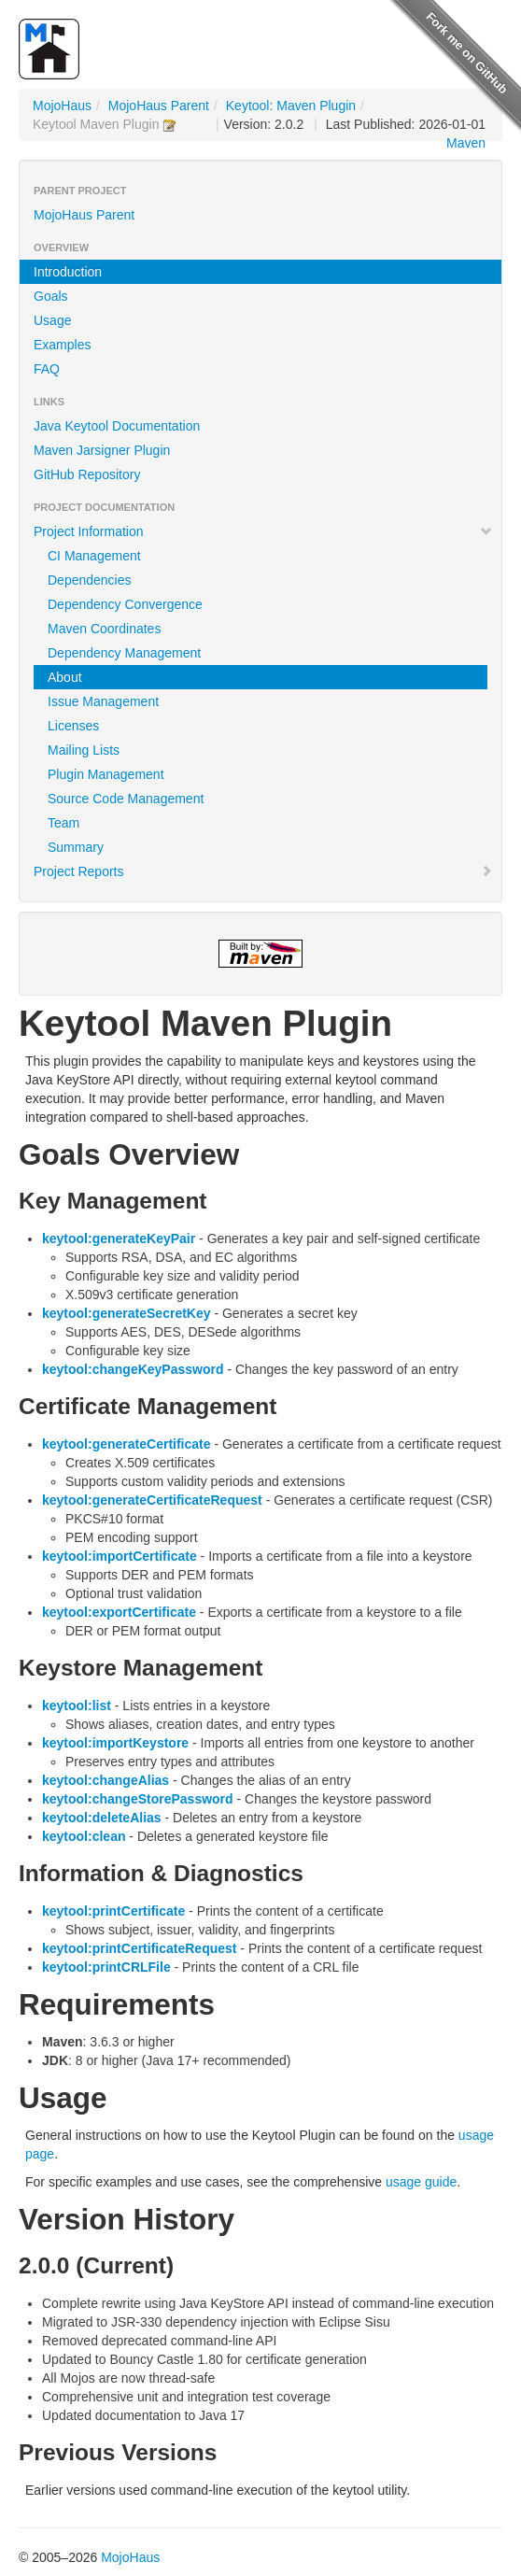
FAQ (47, 368)
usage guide (421, 2181)
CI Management (94, 555)
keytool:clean (83, 1836)
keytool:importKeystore (115, 1742)
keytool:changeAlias (105, 1780)
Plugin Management (106, 774)
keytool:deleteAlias (102, 1817)
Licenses (73, 725)
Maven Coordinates (104, 628)
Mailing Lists (84, 750)
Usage (52, 320)
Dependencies (90, 580)
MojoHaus (62, 105)
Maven (466, 142)
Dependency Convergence (125, 604)
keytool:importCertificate (119, 1556)
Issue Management (103, 701)
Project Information (263, 531)
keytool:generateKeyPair (118, 1238)
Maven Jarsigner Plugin (102, 450)
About (65, 677)
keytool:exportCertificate (119, 1612)
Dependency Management (124, 652)
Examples (62, 344)
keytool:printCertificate (113, 1911)
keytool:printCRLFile (106, 1967)
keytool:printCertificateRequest (139, 1948)
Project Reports (263, 871)
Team (63, 822)
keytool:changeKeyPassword (133, 1369)
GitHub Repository (87, 474)
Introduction (68, 271)
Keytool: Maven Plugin (291, 105)
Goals (51, 296)
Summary (76, 847)
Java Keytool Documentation (117, 425)
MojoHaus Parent (158, 105)
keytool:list (76, 1705)
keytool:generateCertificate (126, 1444)
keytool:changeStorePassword (137, 1798)
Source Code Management (126, 798)
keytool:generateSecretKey (126, 1313)
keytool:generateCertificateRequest (152, 1500)
